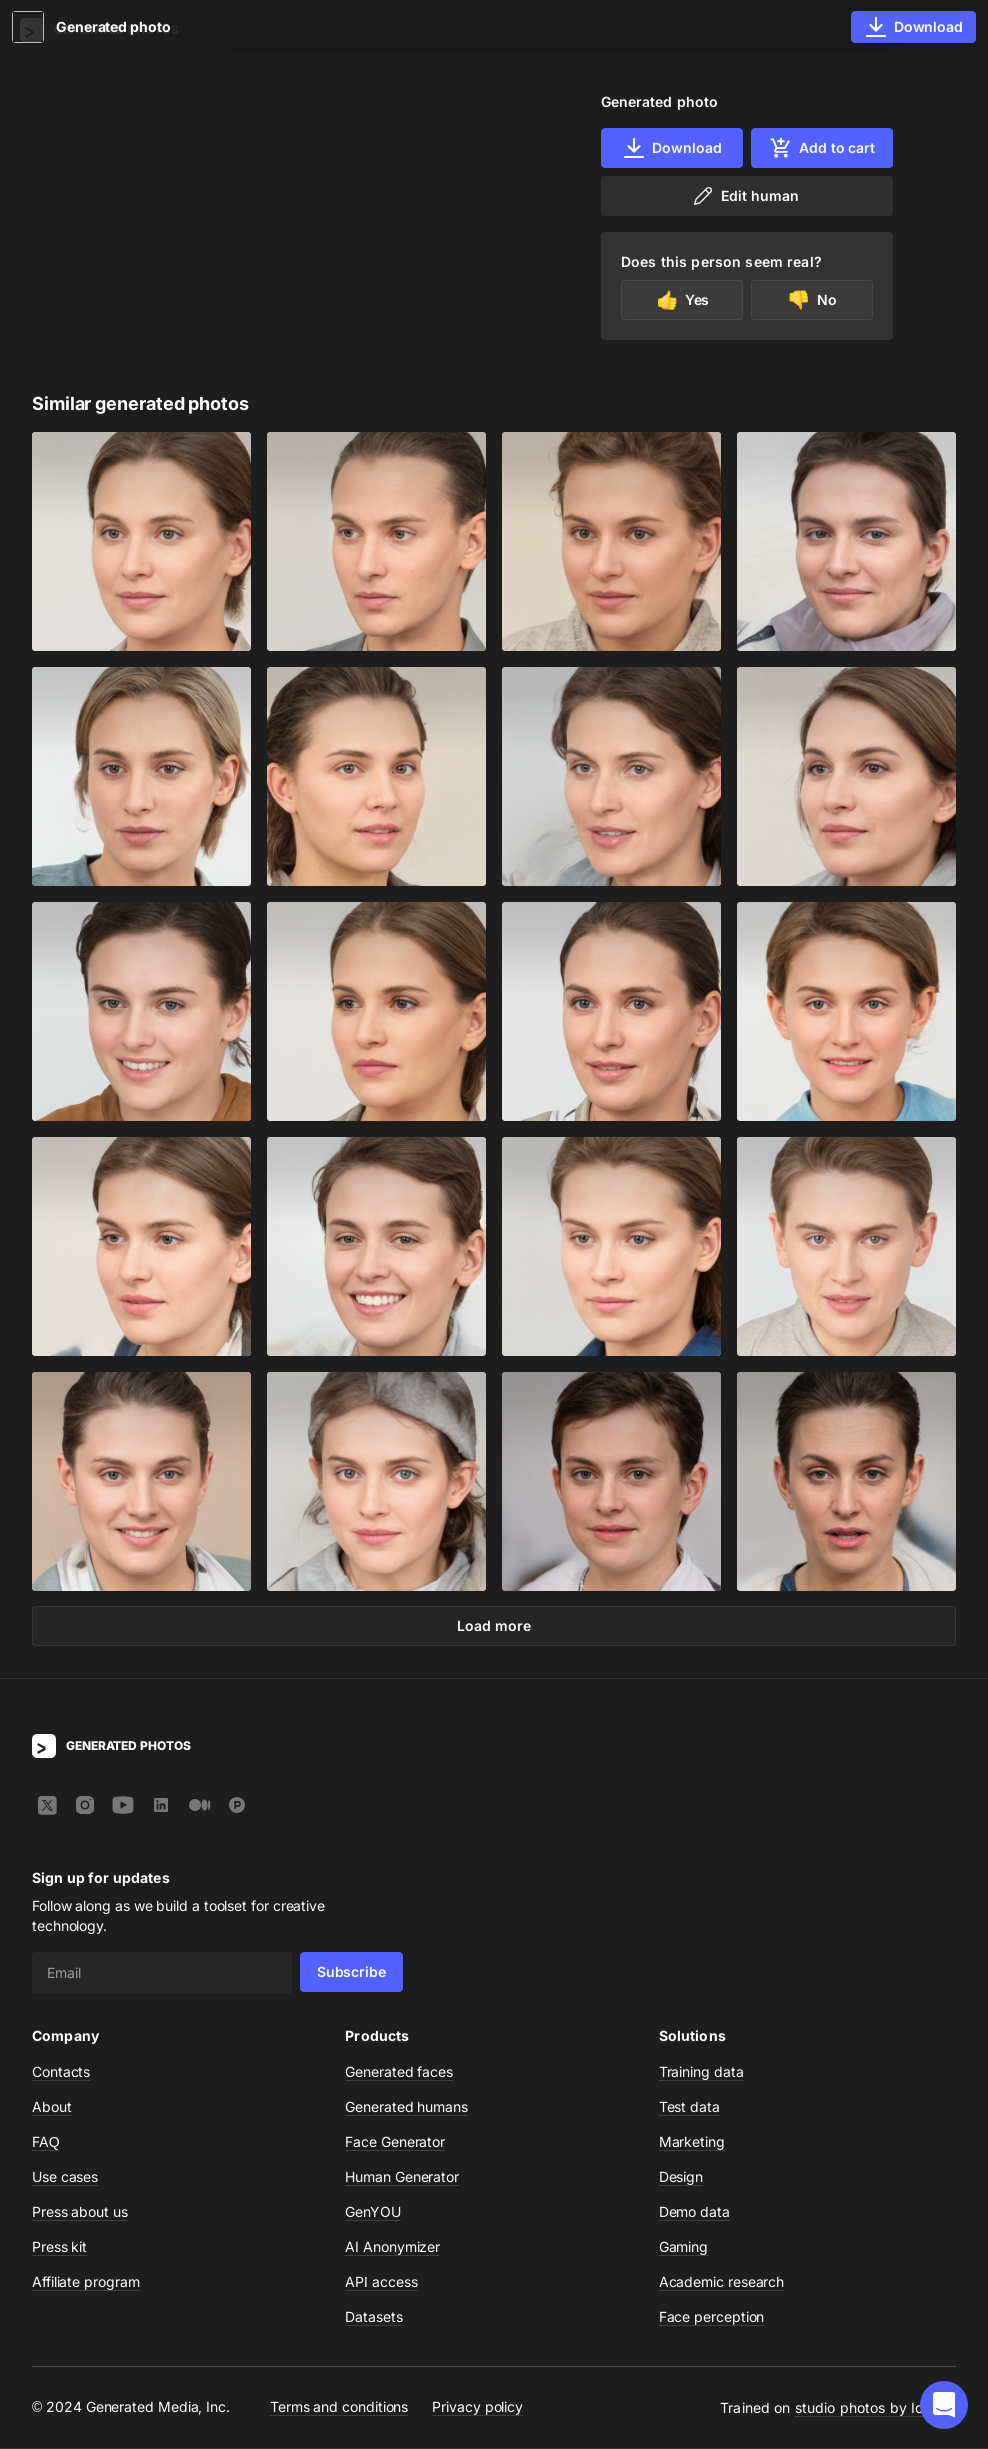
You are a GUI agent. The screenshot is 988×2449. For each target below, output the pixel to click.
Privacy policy (477, 2408)
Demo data (694, 2212)
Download (671, 148)
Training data (701, 2072)
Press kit (59, 2247)
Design (681, 2177)
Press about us (80, 2212)
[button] (944, 2405)
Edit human (744, 196)
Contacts (61, 2072)
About (52, 2107)
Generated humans (406, 2107)
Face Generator (395, 2142)
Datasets (373, 2317)
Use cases (65, 2177)
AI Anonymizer (392, 2247)
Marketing (692, 2142)
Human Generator (402, 2177)
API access (381, 2282)
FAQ (46, 2142)
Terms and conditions (339, 2408)
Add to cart (822, 148)
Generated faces (399, 2072)
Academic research (722, 2282)
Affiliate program (86, 2282)
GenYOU (373, 2212)
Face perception (712, 2317)
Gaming (684, 2247)
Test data (689, 2107)
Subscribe (351, 1972)
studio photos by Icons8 (875, 2408)
